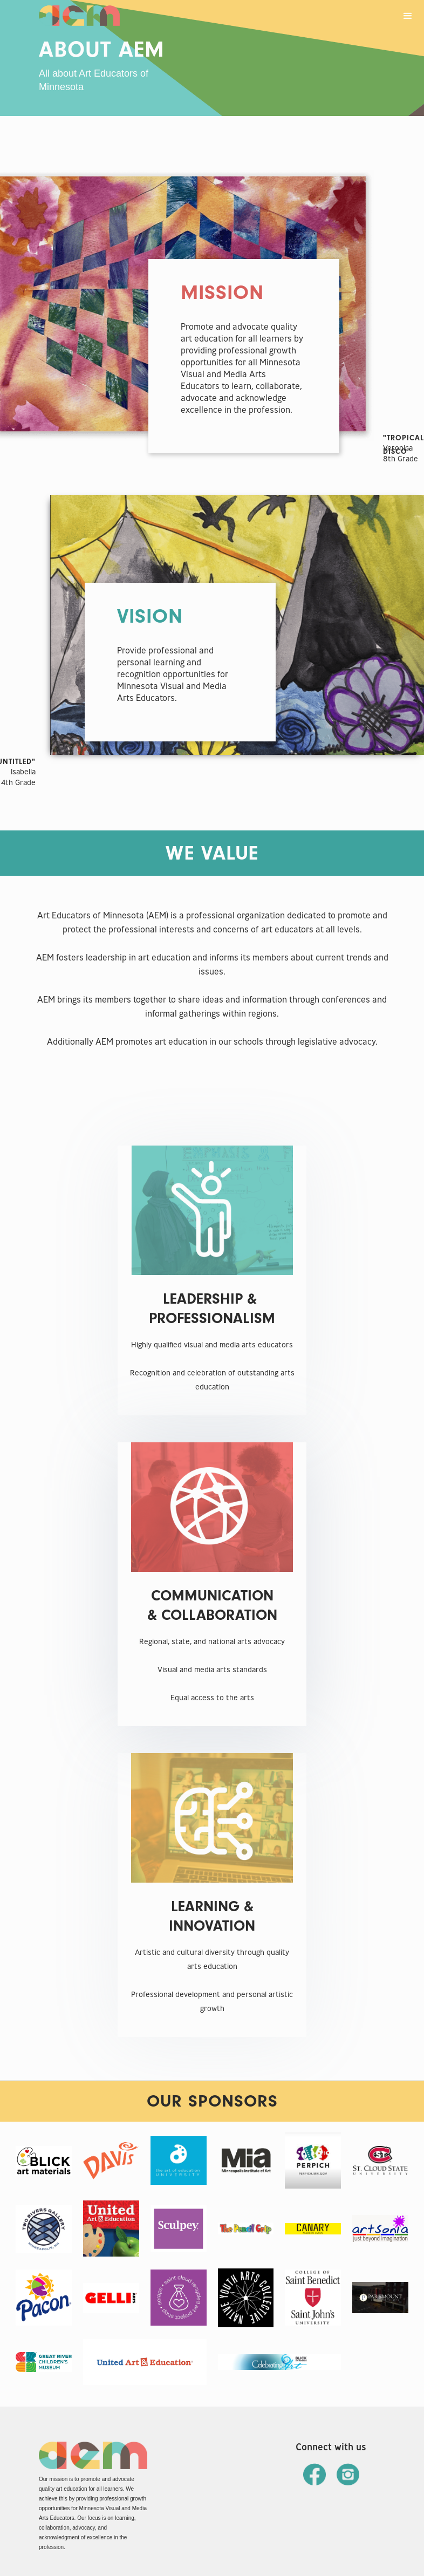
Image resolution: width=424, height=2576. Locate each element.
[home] (79, 13)
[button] (408, 16)
